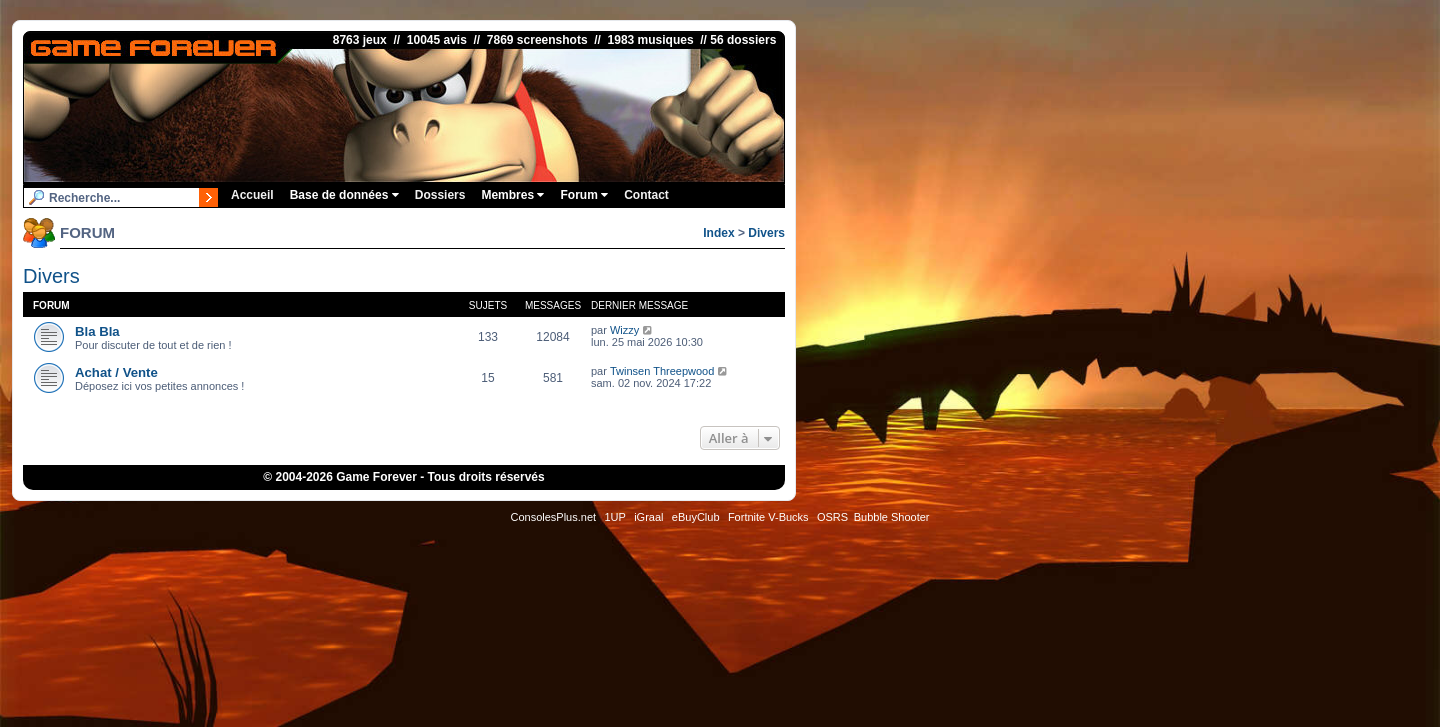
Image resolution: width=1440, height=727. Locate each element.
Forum (584, 195)
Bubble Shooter (892, 517)
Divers (766, 233)
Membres (512, 195)
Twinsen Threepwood (662, 371)
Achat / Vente (116, 372)
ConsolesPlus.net (553, 517)
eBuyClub (696, 517)
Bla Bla (97, 331)
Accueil (252, 195)
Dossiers (440, 195)
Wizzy (624, 330)
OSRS (832, 517)
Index (718, 233)
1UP (614, 517)
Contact (646, 195)
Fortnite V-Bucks (768, 517)
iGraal (648, 517)
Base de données (344, 195)
